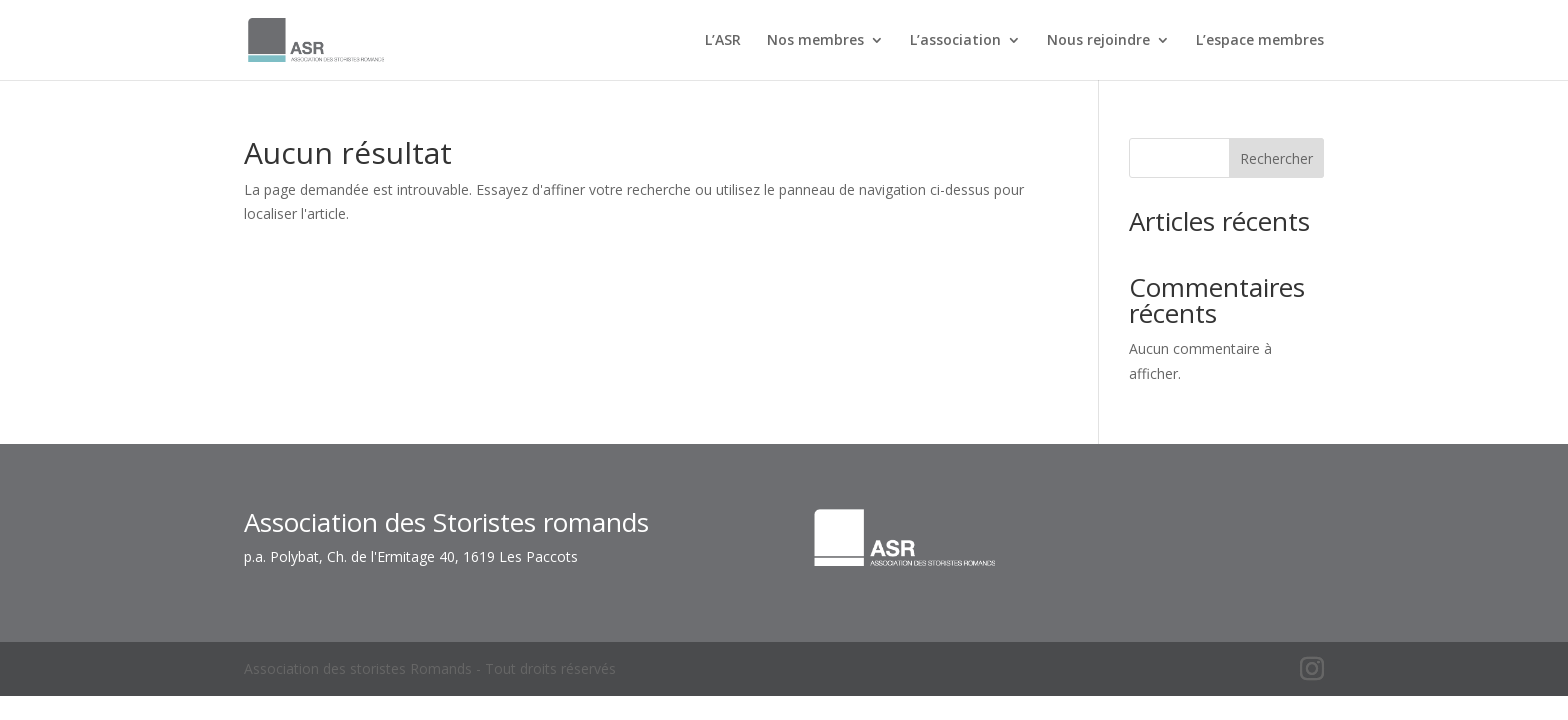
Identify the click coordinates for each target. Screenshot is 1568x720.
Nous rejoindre (1098, 41)
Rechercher (1276, 158)
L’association (955, 41)
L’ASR (723, 41)
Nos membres (815, 41)
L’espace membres (1260, 41)
